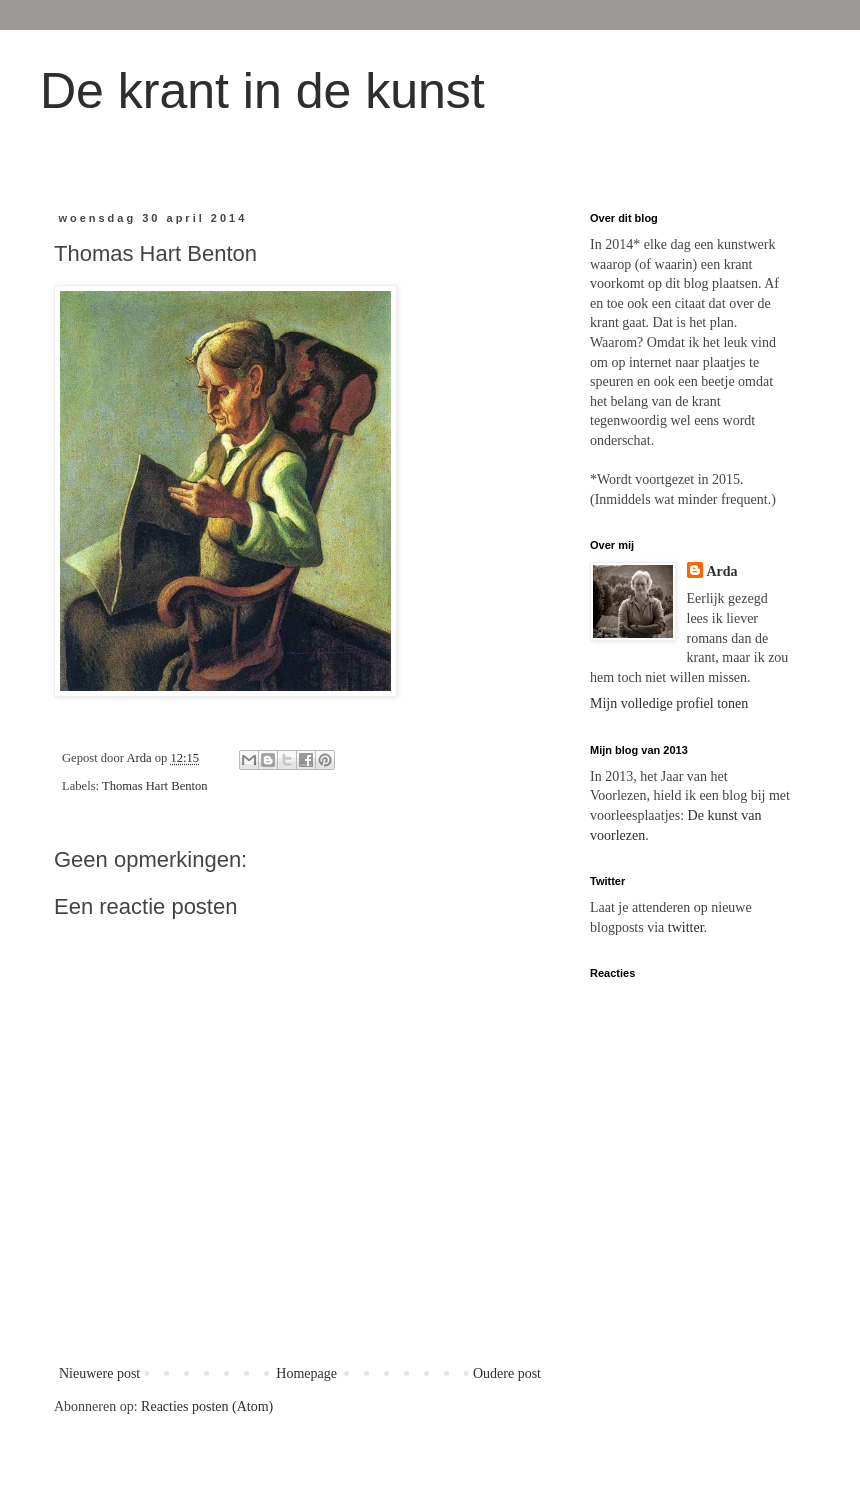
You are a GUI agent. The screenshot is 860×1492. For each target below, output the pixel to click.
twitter (686, 927)
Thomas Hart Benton (155, 786)
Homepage (306, 1373)
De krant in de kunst (262, 91)
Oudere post (507, 1373)
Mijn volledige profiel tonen (669, 703)
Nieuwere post (99, 1373)
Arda (722, 571)
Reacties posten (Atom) (207, 1406)
